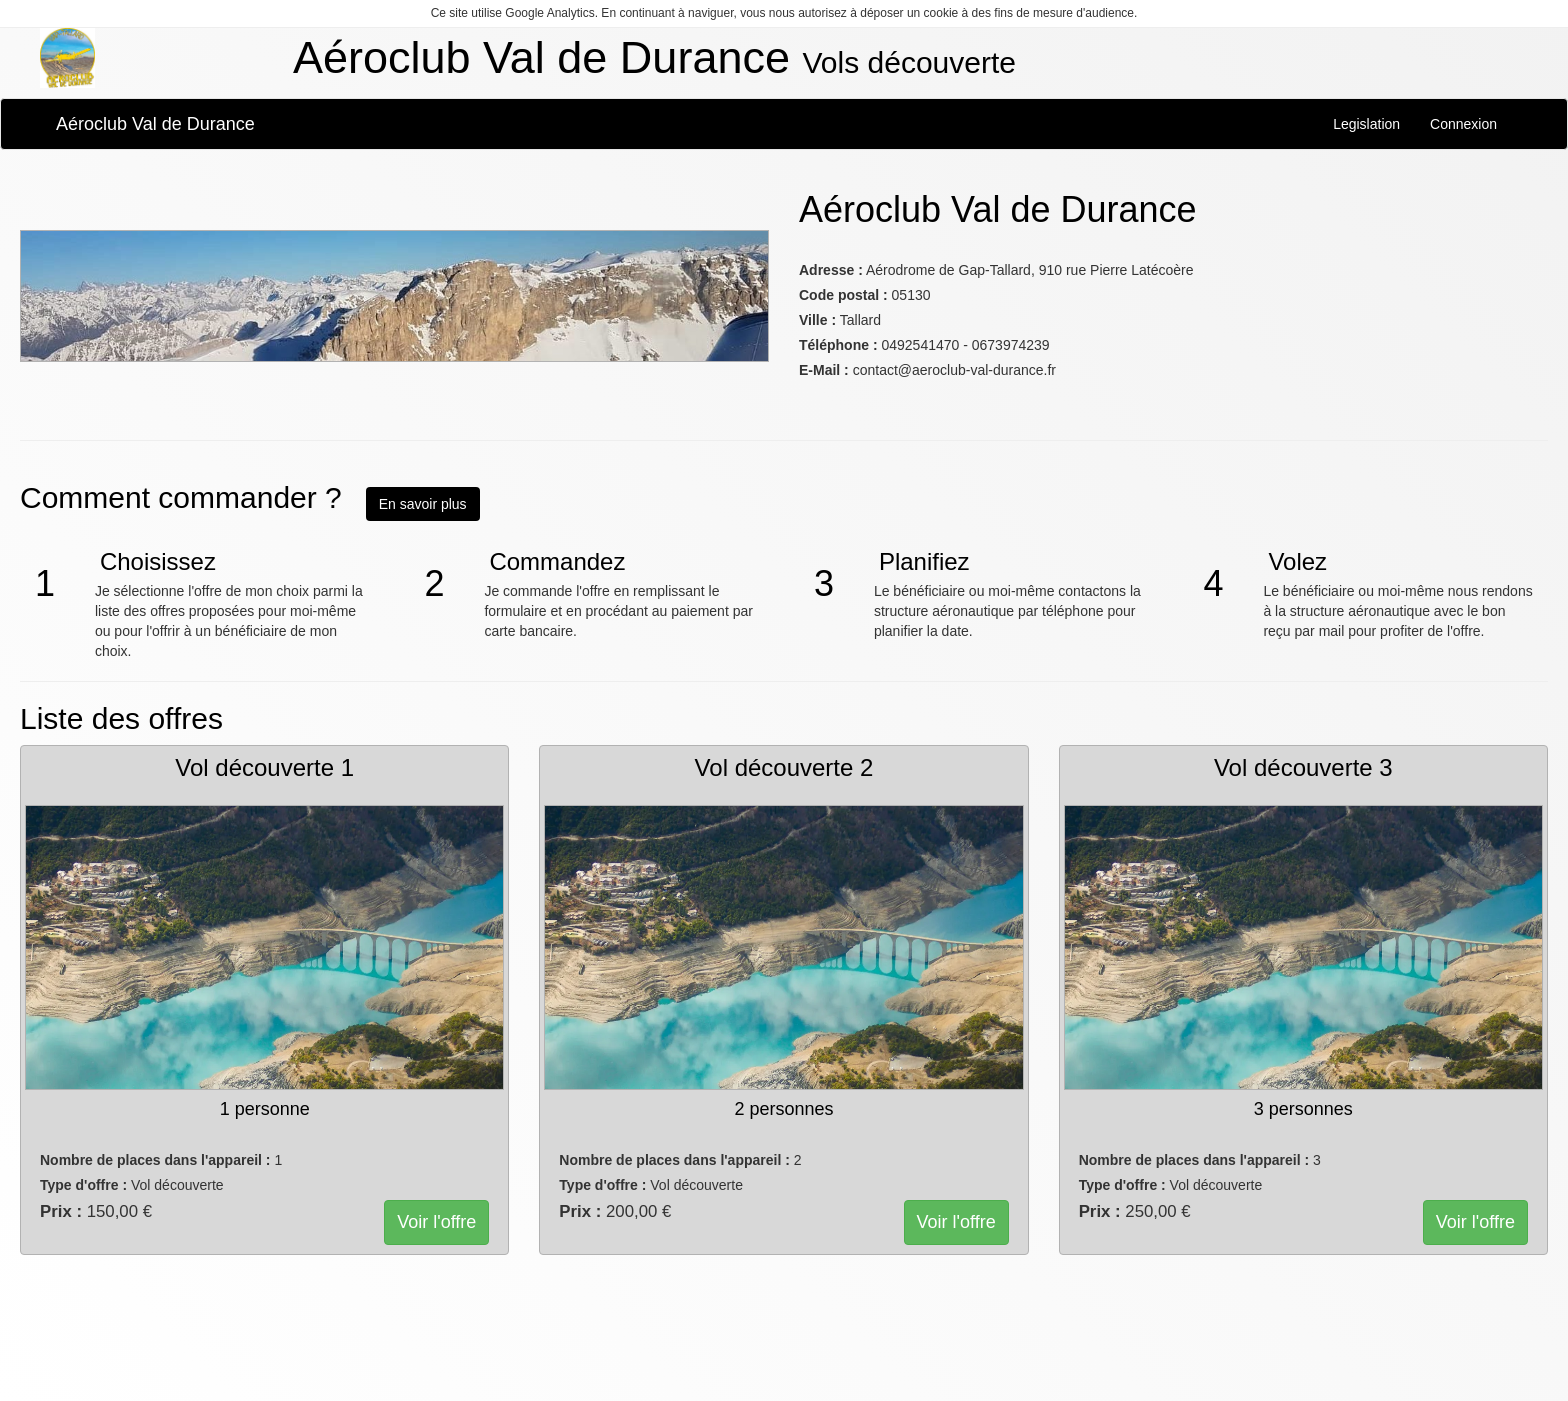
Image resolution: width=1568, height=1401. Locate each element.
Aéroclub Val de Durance (155, 124)
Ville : (817, 320)
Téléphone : (838, 345)
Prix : (61, 1211)
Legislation (1366, 124)
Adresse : (831, 270)
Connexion (1463, 124)
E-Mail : (824, 370)
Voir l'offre (436, 1222)
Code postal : (843, 295)
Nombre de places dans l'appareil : (155, 1160)
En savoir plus (423, 504)
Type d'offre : (83, 1185)
